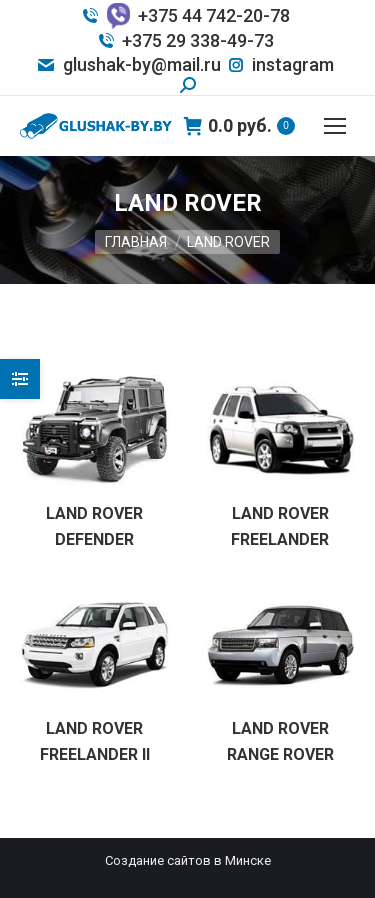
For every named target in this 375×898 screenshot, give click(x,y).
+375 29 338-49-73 (185, 40)
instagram (280, 64)
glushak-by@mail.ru (128, 64)
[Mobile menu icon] (335, 126)
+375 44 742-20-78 (184, 16)
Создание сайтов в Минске (188, 860)
